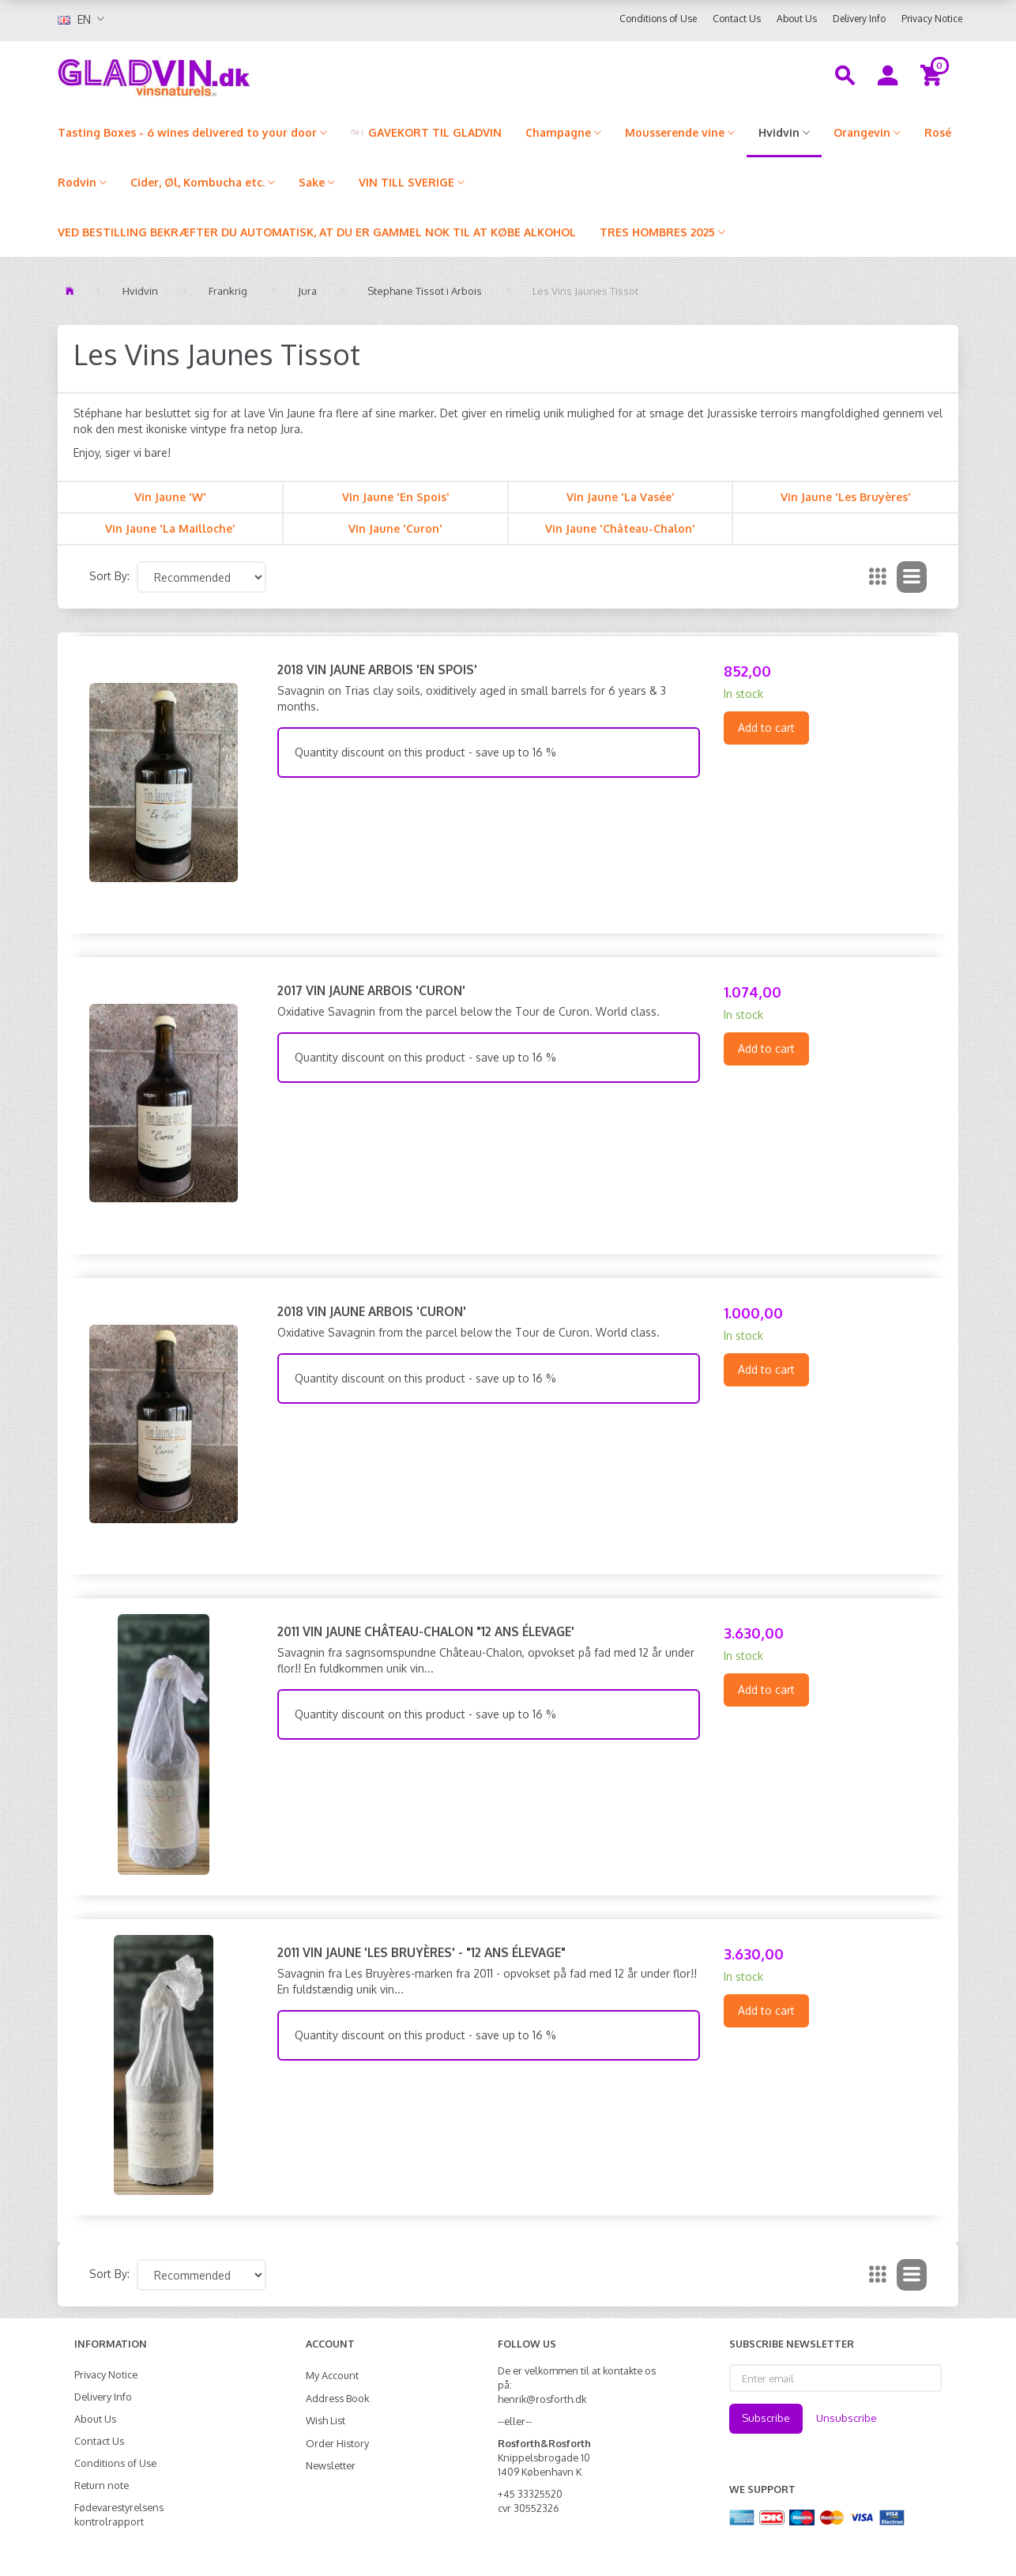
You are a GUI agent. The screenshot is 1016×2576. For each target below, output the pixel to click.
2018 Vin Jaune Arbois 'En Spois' (377, 669)
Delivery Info (859, 19)
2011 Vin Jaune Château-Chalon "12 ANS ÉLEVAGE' (425, 1631)
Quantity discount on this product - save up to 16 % (425, 752)
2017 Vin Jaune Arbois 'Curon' (371, 990)
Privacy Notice (931, 19)
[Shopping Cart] (933, 74)
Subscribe (766, 2418)
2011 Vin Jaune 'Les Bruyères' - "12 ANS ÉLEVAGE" (421, 1952)
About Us (797, 19)
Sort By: (109, 576)
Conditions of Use (658, 19)
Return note (101, 2485)
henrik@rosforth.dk (542, 2399)
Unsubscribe (846, 2418)
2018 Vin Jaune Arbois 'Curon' (371, 1311)
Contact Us (737, 19)
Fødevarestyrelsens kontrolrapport (119, 2514)
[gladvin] (219, 74)
